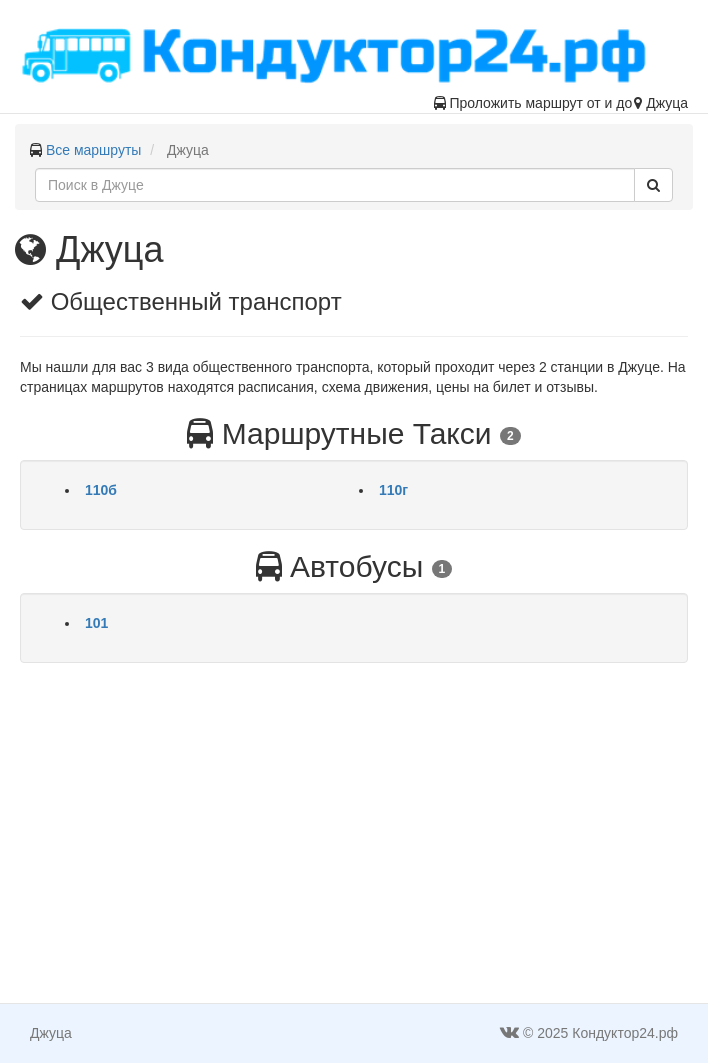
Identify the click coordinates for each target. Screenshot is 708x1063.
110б (101, 490)
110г (393, 490)
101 (96, 623)
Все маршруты (94, 150)
